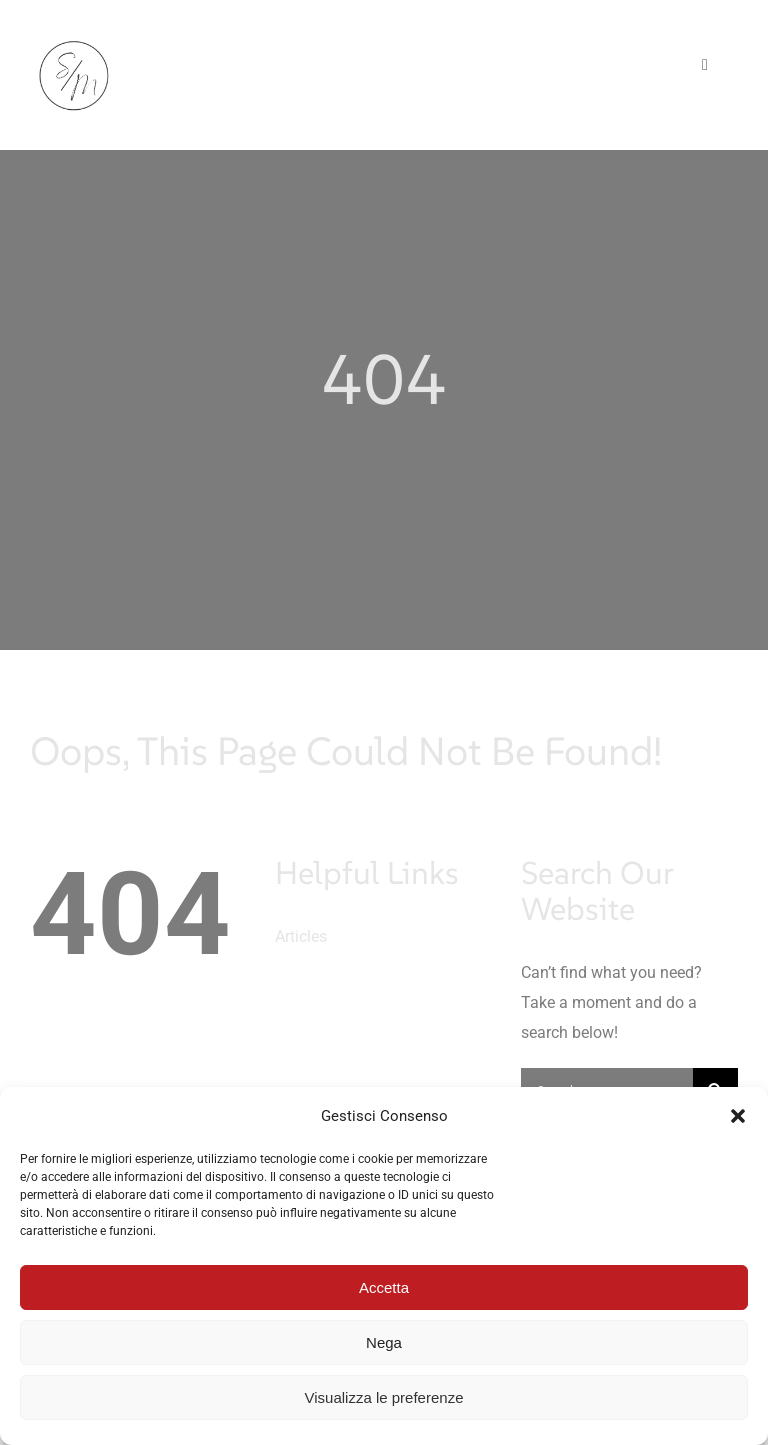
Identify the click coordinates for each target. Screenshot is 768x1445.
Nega (384, 1342)
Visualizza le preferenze (384, 1397)
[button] (738, 1116)
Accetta (384, 1287)
